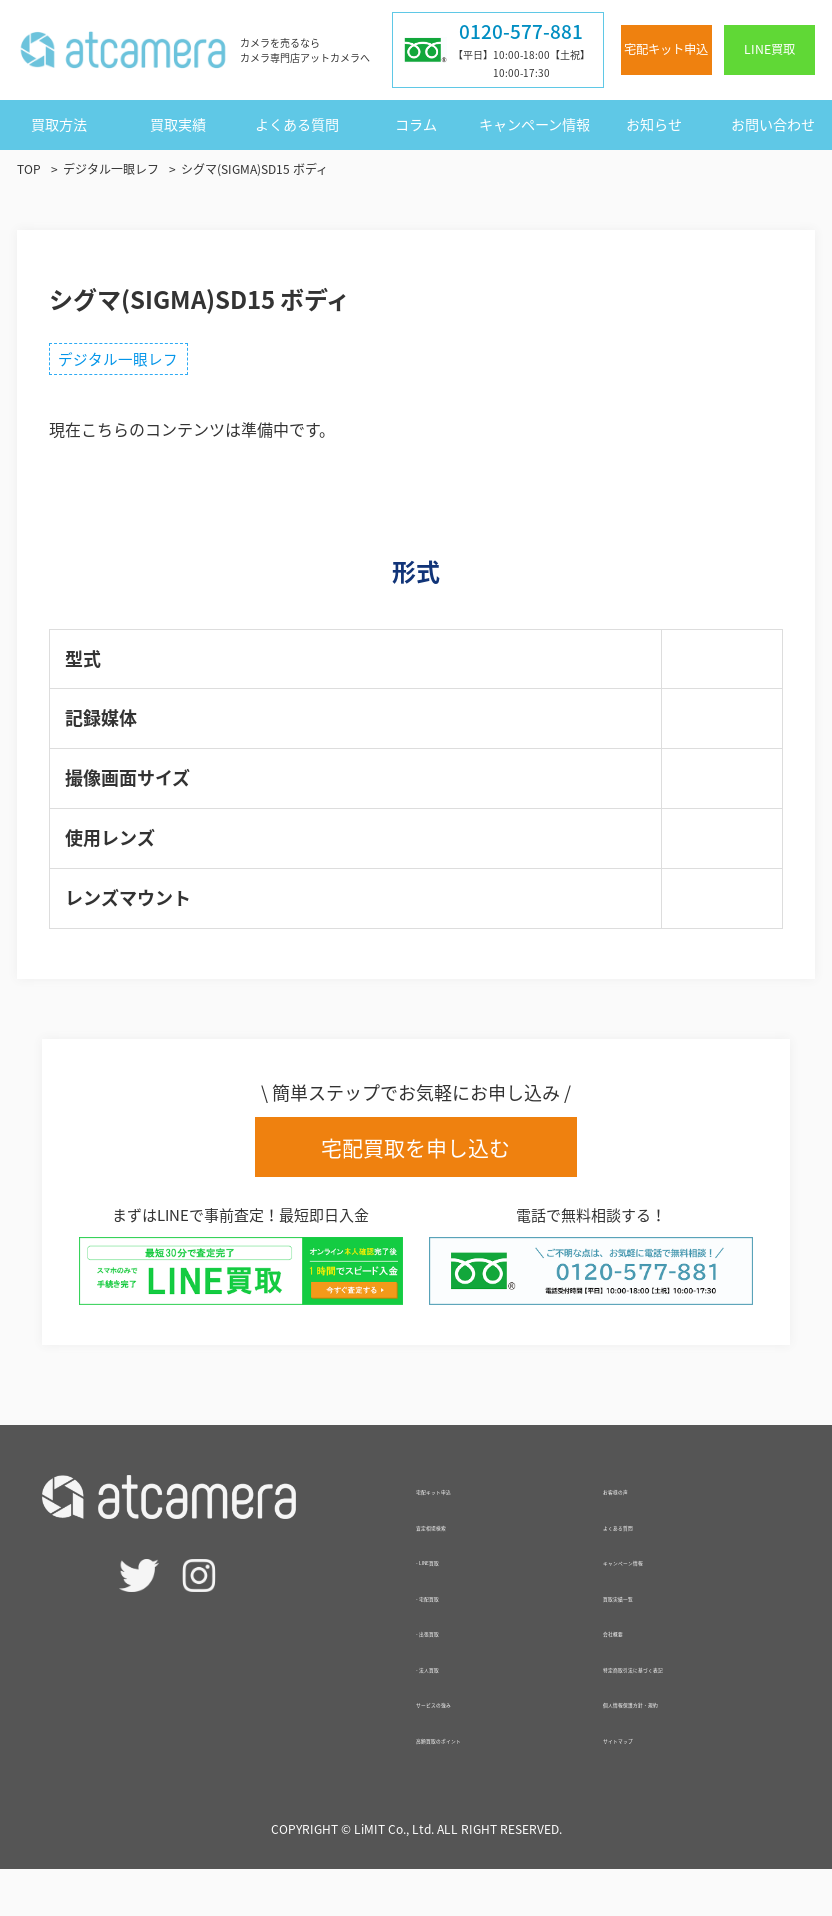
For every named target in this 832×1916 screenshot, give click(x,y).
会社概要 (635, 1651)
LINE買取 (769, 49)
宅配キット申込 (666, 49)
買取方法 (59, 124)
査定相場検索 (464, 1545)
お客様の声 (643, 1509)
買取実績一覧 (651, 1616)
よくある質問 (297, 124)
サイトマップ (651, 1784)
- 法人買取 (453, 1687)
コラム (416, 124)
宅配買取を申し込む (415, 1155)
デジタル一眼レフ (127, 362)
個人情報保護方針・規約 (691, 1748)
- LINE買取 (454, 1580)
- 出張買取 (453, 1651)
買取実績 (178, 124)
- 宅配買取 (453, 1616)
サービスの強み (472, 1723)
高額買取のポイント (488, 1758)
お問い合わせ (773, 124)
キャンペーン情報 (534, 124)
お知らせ (654, 124)
